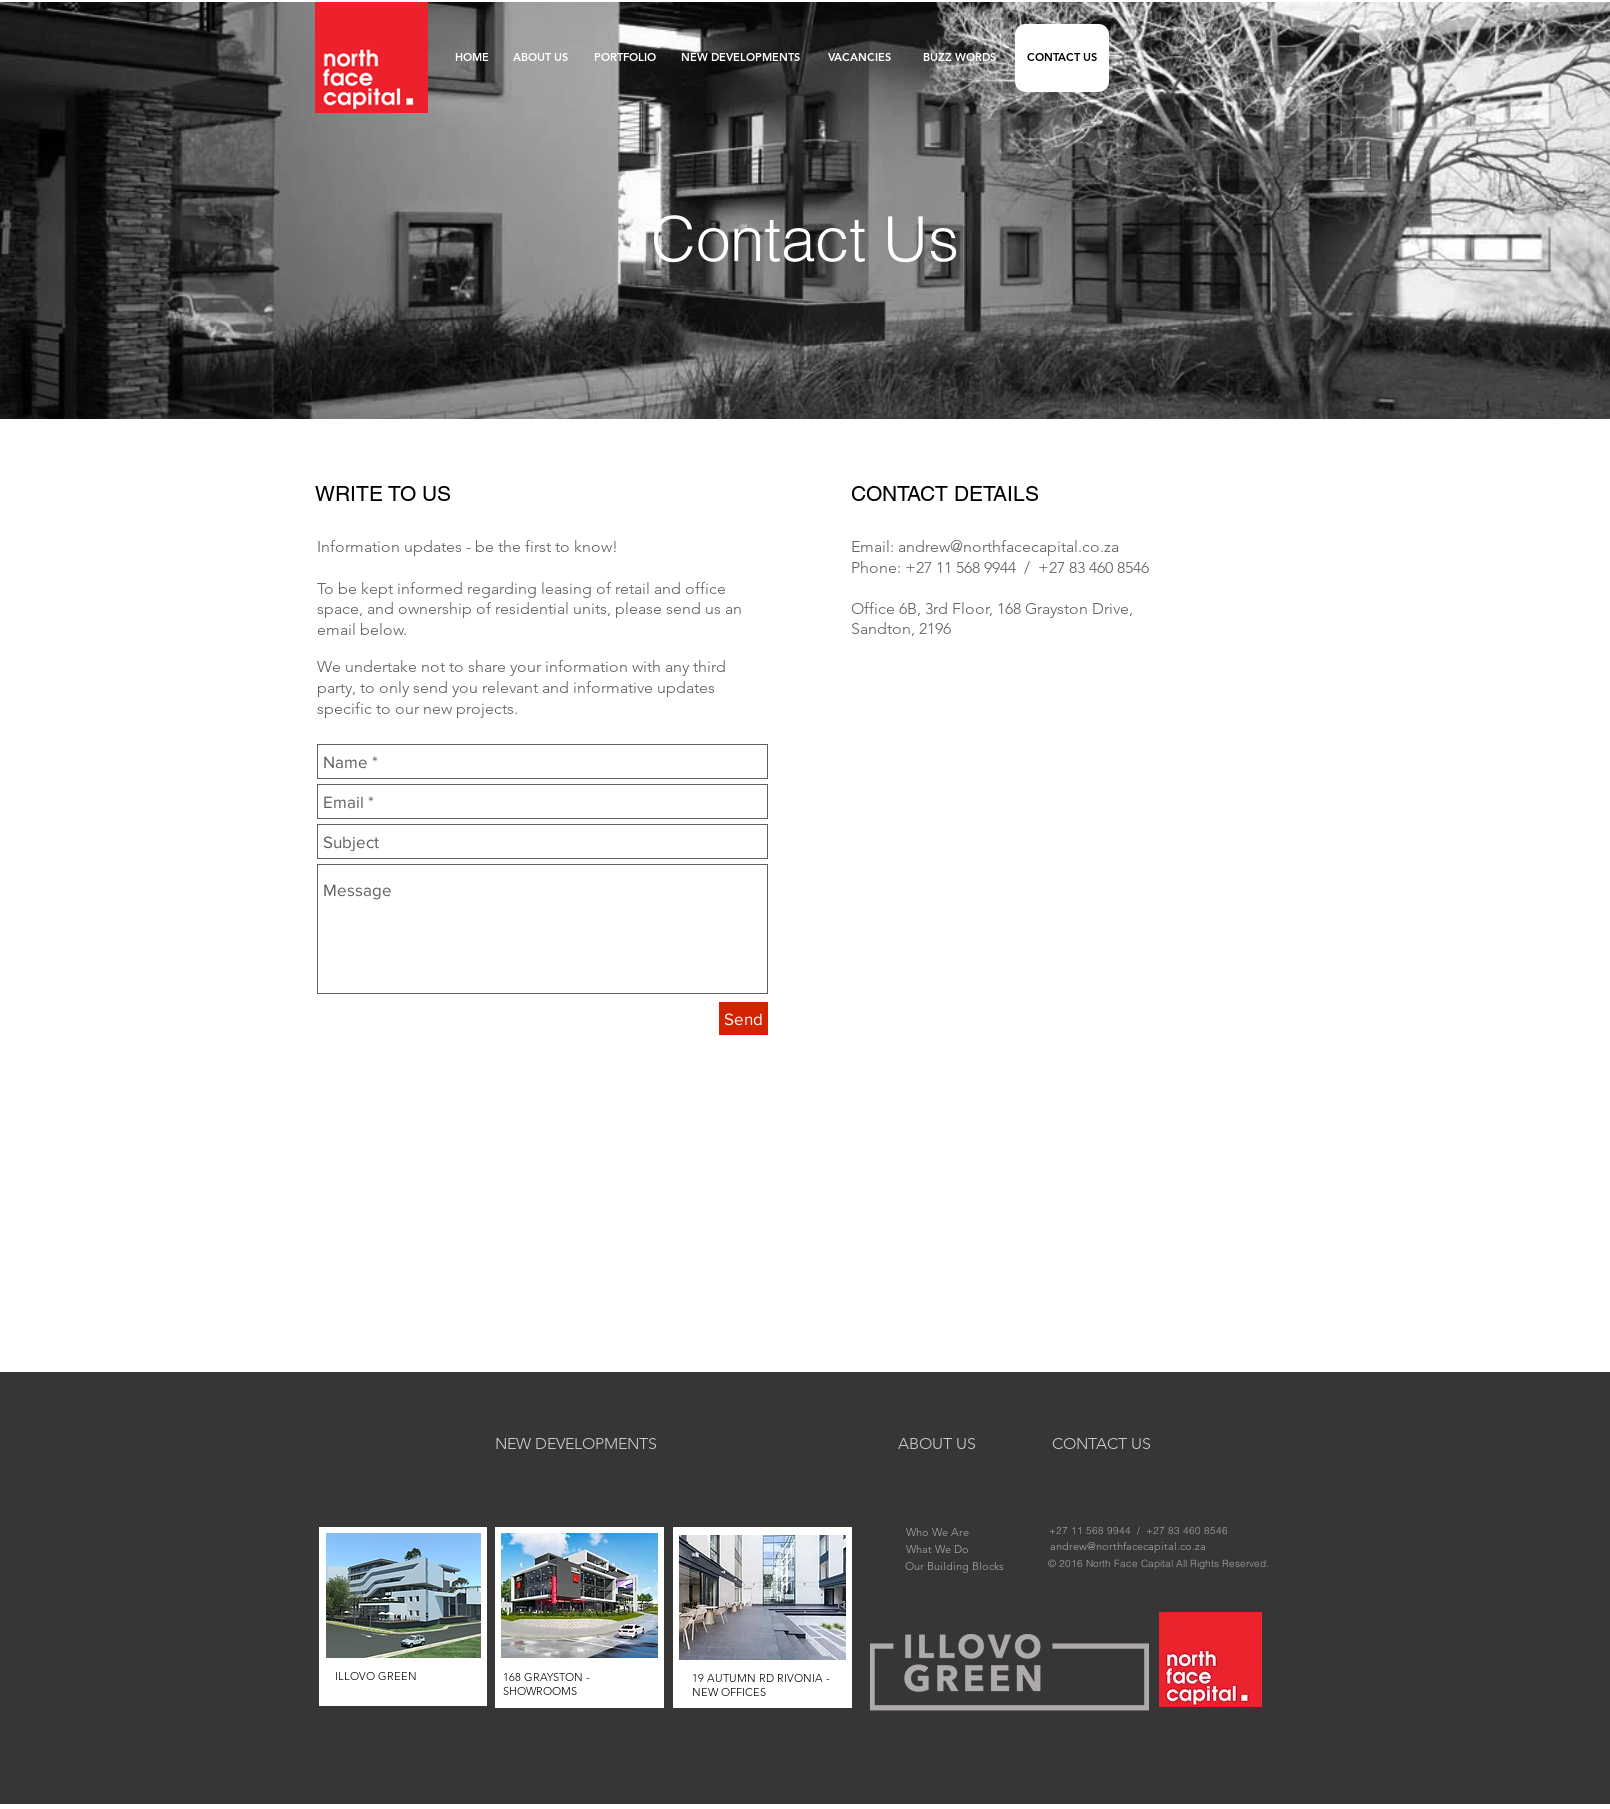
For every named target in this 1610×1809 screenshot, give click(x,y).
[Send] (743, 1018)
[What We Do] (937, 1549)
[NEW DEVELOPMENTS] (740, 58)
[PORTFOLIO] (625, 58)
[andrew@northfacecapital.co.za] (1128, 1546)
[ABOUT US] (540, 58)
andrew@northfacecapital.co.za (1008, 546)
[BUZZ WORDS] (959, 58)
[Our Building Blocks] (954, 1566)
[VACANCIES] (859, 58)
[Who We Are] (937, 1532)
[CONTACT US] (1062, 58)
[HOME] (471, 58)
